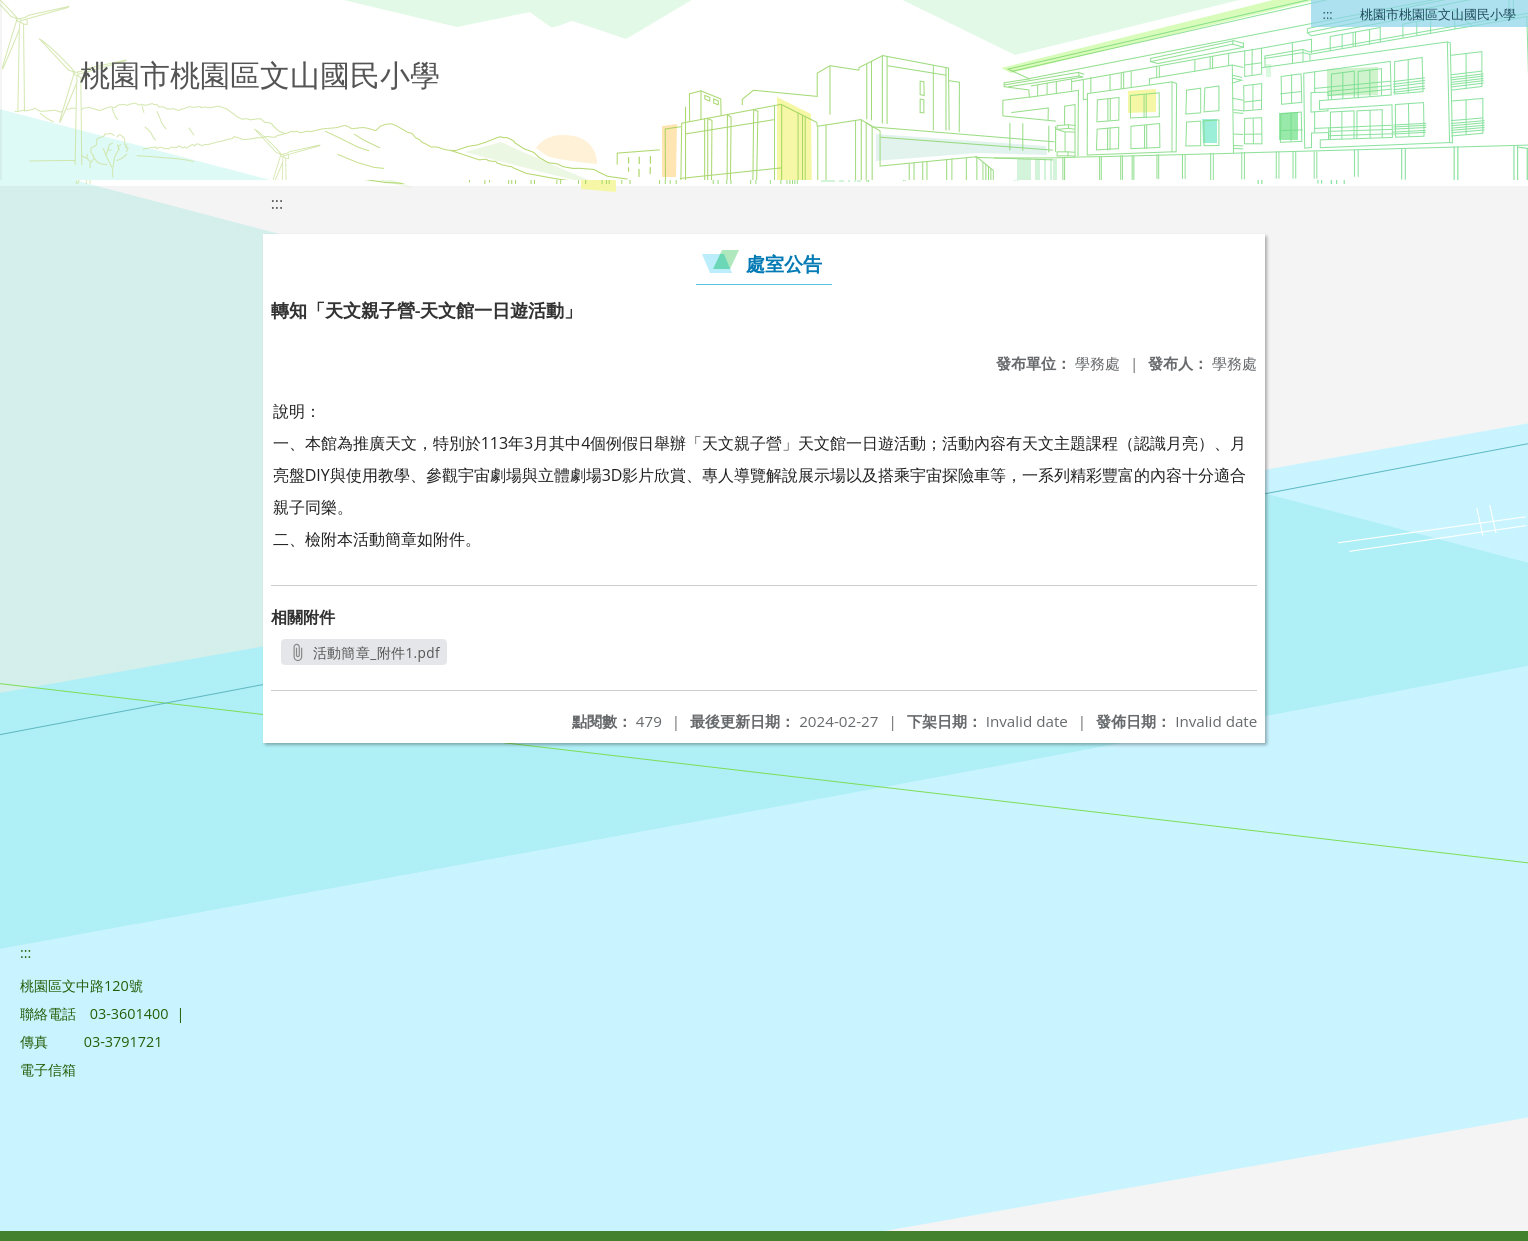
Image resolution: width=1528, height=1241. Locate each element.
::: (1328, 14)
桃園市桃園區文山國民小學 (1438, 14)
